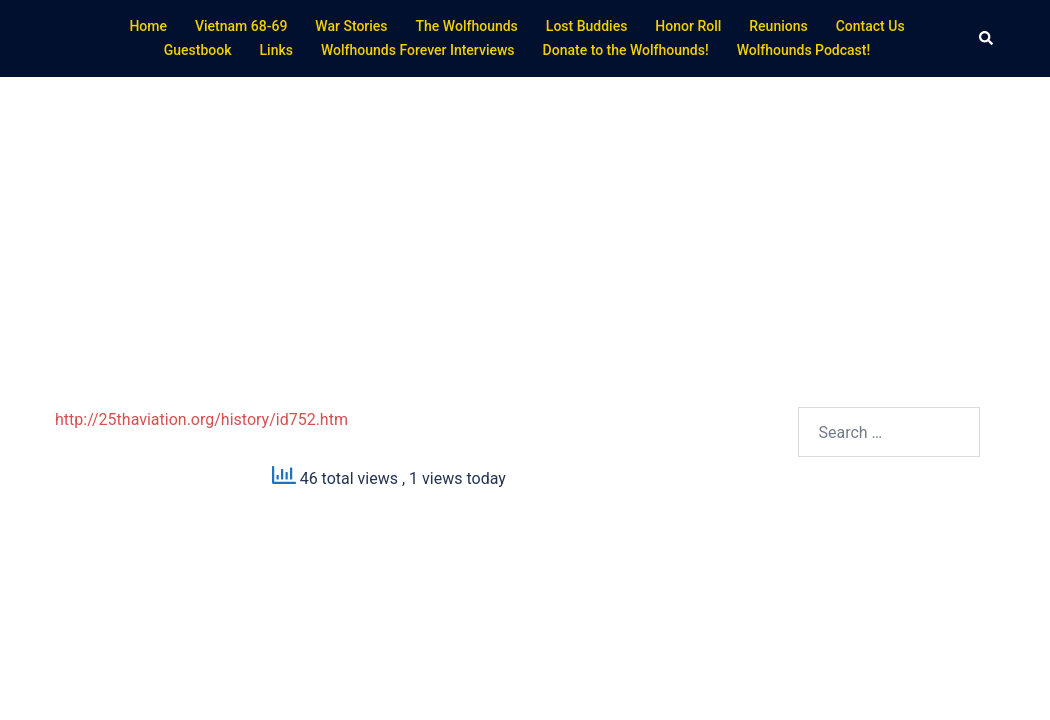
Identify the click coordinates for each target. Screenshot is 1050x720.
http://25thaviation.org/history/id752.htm (201, 419)
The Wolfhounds (467, 26)
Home (148, 26)
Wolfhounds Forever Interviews (418, 50)
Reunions (778, 26)
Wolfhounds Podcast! (804, 50)
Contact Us (870, 26)
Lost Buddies (587, 26)
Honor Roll (688, 26)
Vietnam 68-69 (241, 26)
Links (276, 50)
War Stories (351, 26)
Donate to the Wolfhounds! (626, 50)
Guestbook (198, 50)
